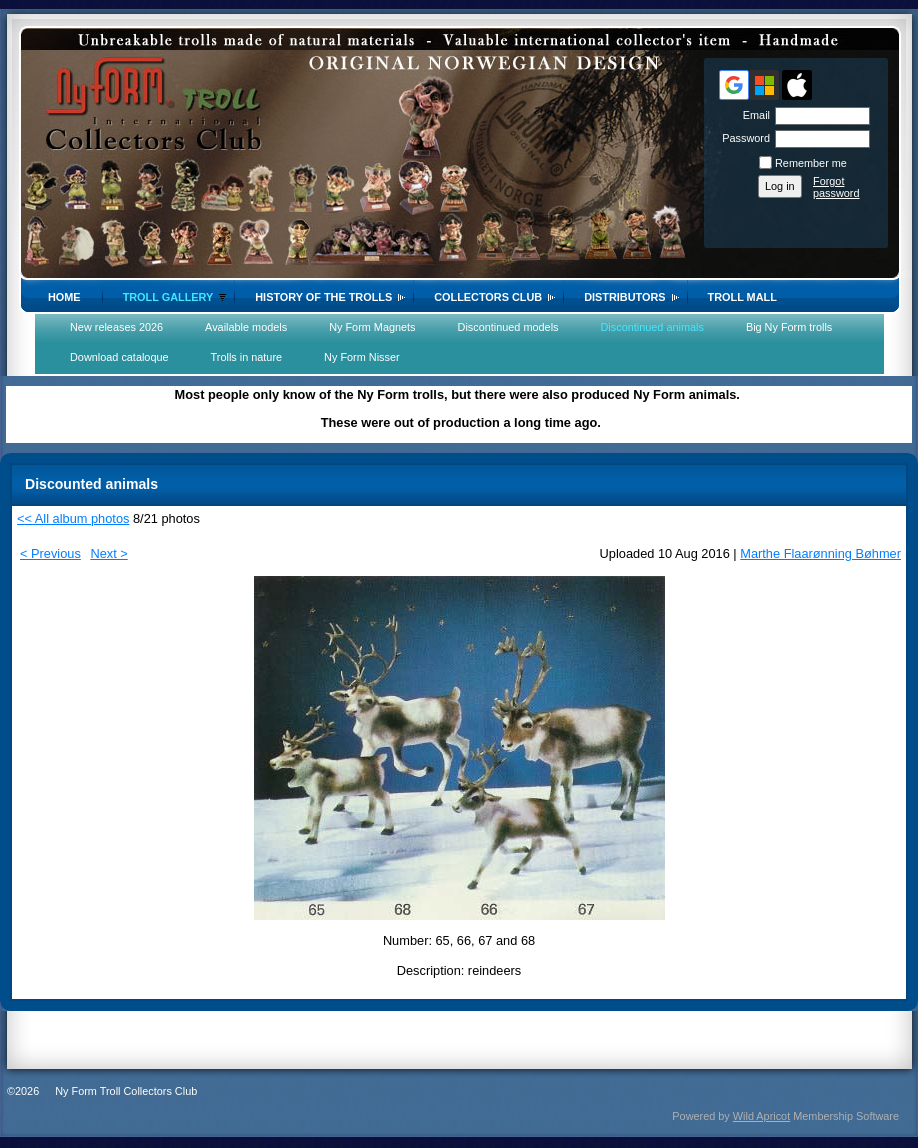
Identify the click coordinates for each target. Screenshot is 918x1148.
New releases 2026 (116, 327)
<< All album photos (73, 518)
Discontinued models (508, 327)
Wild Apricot (761, 1116)
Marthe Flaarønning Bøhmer (820, 553)
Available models (246, 327)
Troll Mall (742, 297)
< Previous (50, 553)
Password (742, 138)
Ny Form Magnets (372, 327)
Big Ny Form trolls (789, 327)
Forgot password (836, 187)
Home (64, 297)
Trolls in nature (247, 357)
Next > (108, 553)
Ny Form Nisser (362, 357)
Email (753, 115)
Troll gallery (168, 297)
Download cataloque (119, 357)
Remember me (811, 163)
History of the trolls (323, 297)
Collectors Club (488, 297)
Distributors (624, 297)
